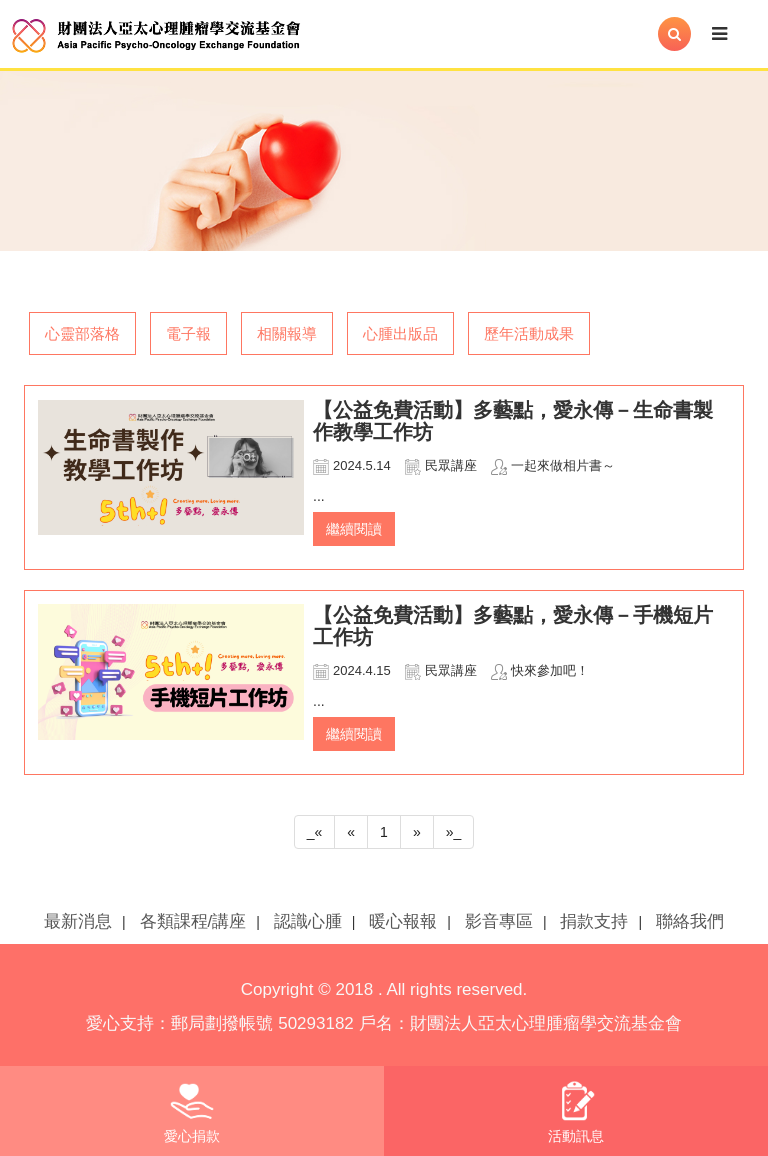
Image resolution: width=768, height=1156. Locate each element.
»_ (454, 832)
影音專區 (499, 921)
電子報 (188, 333)
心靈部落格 (82, 333)
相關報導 (287, 333)
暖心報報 (403, 921)
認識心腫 (308, 921)
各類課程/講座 (193, 921)
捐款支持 (594, 921)
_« (315, 832)
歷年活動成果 (529, 333)
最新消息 (78, 921)
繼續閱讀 (354, 529)
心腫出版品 (400, 333)
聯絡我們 (690, 921)
